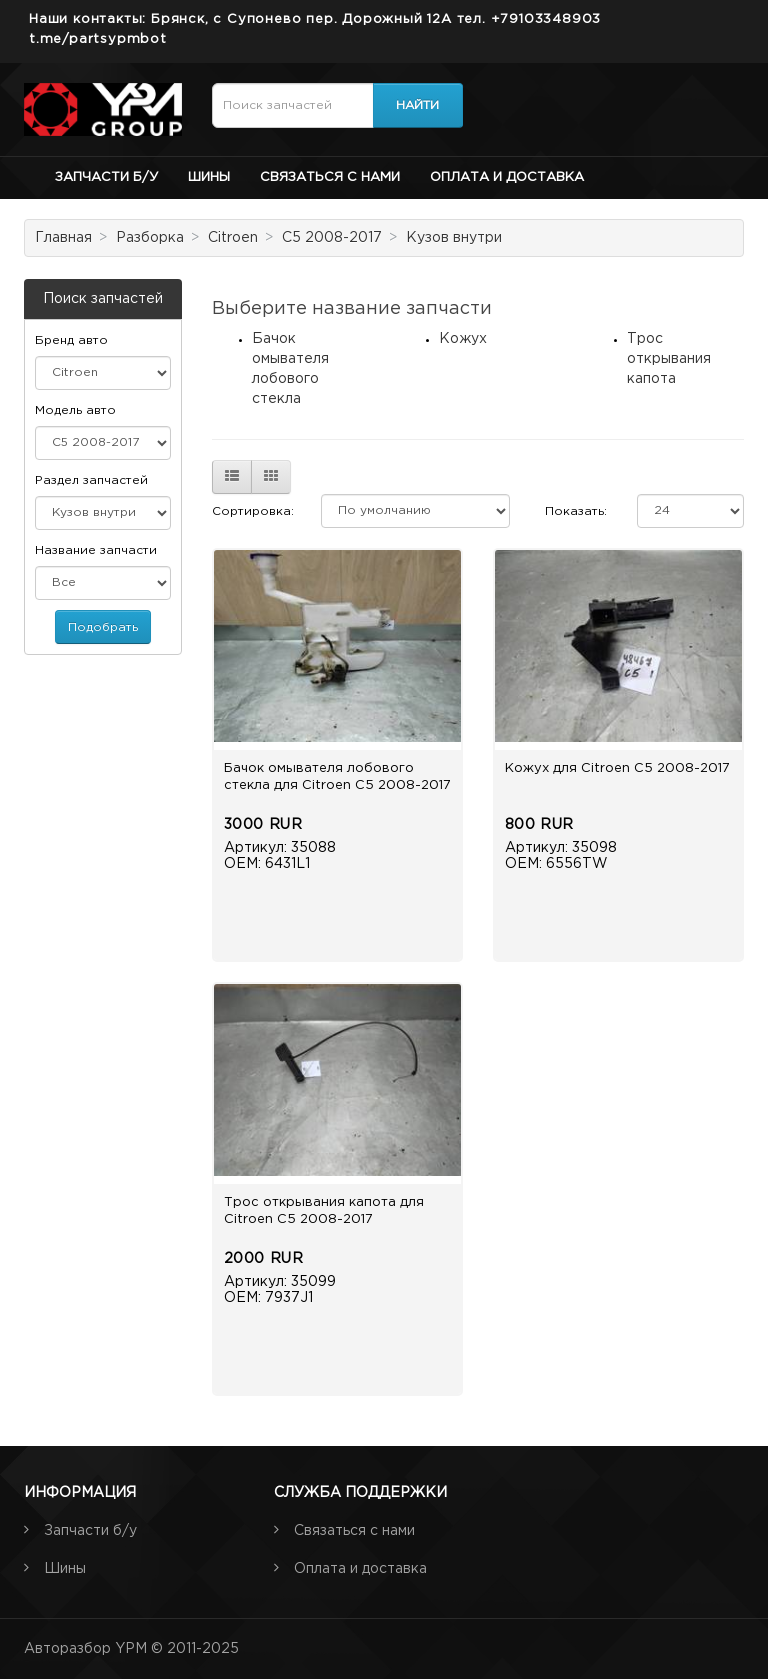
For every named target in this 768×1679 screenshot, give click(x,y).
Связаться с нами (330, 177)
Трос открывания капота (669, 359)
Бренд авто (71, 340)
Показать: (576, 511)
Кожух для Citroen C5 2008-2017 (617, 768)
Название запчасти (96, 550)
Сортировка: (253, 511)
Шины (209, 177)
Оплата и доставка (507, 177)
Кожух (463, 339)
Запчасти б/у (106, 177)
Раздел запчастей (91, 480)
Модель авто (75, 410)
